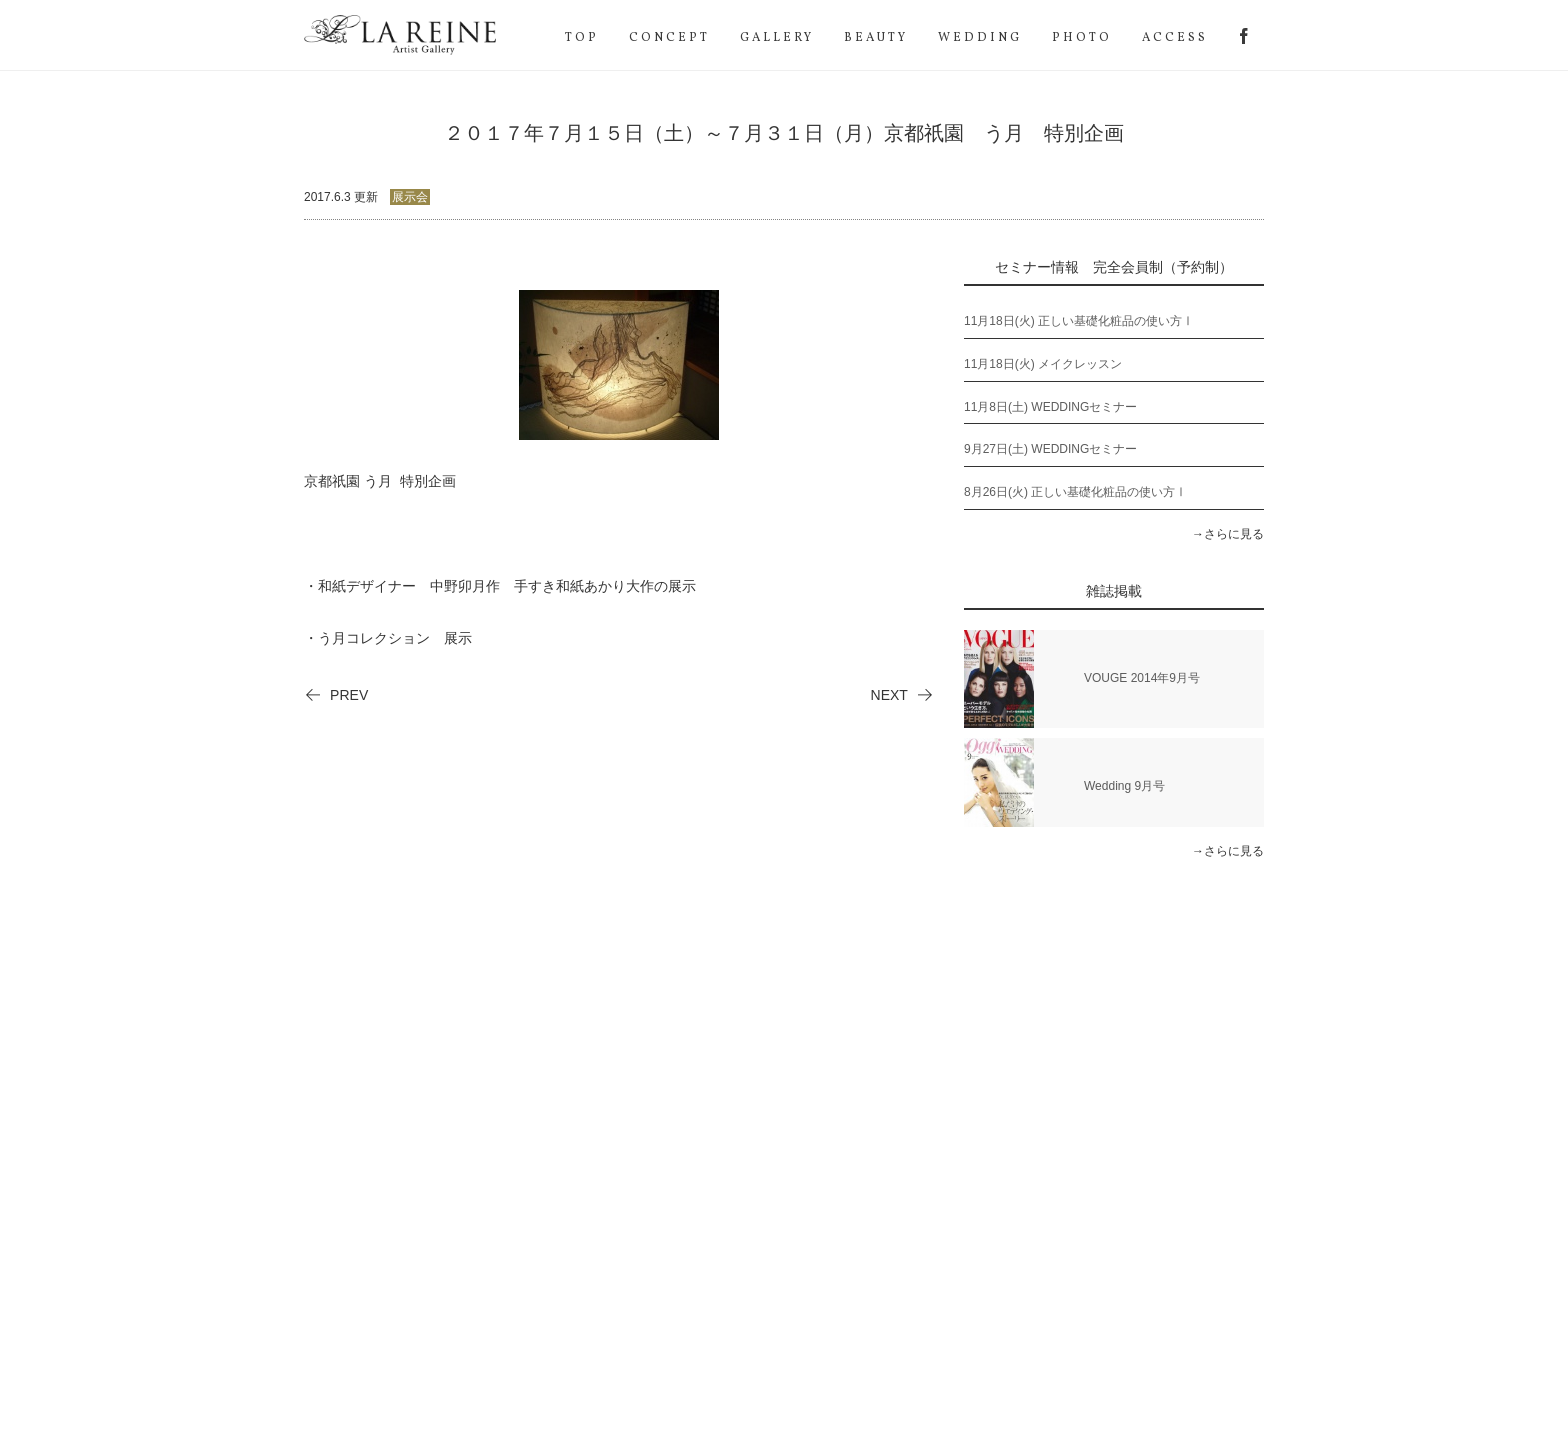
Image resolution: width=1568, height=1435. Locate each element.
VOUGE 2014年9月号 (1142, 678)
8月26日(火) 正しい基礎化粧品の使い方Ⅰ (1075, 492)
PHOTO (1082, 38)
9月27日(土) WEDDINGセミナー (1050, 449)
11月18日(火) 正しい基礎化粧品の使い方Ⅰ (1079, 321)
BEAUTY (876, 38)
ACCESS (1175, 38)
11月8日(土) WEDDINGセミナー (1050, 407)
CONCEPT (669, 38)
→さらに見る (1228, 534)
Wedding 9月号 (1124, 786)
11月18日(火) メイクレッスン (1043, 364)
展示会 (410, 197)
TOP (582, 38)
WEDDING (980, 38)
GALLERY (777, 38)
